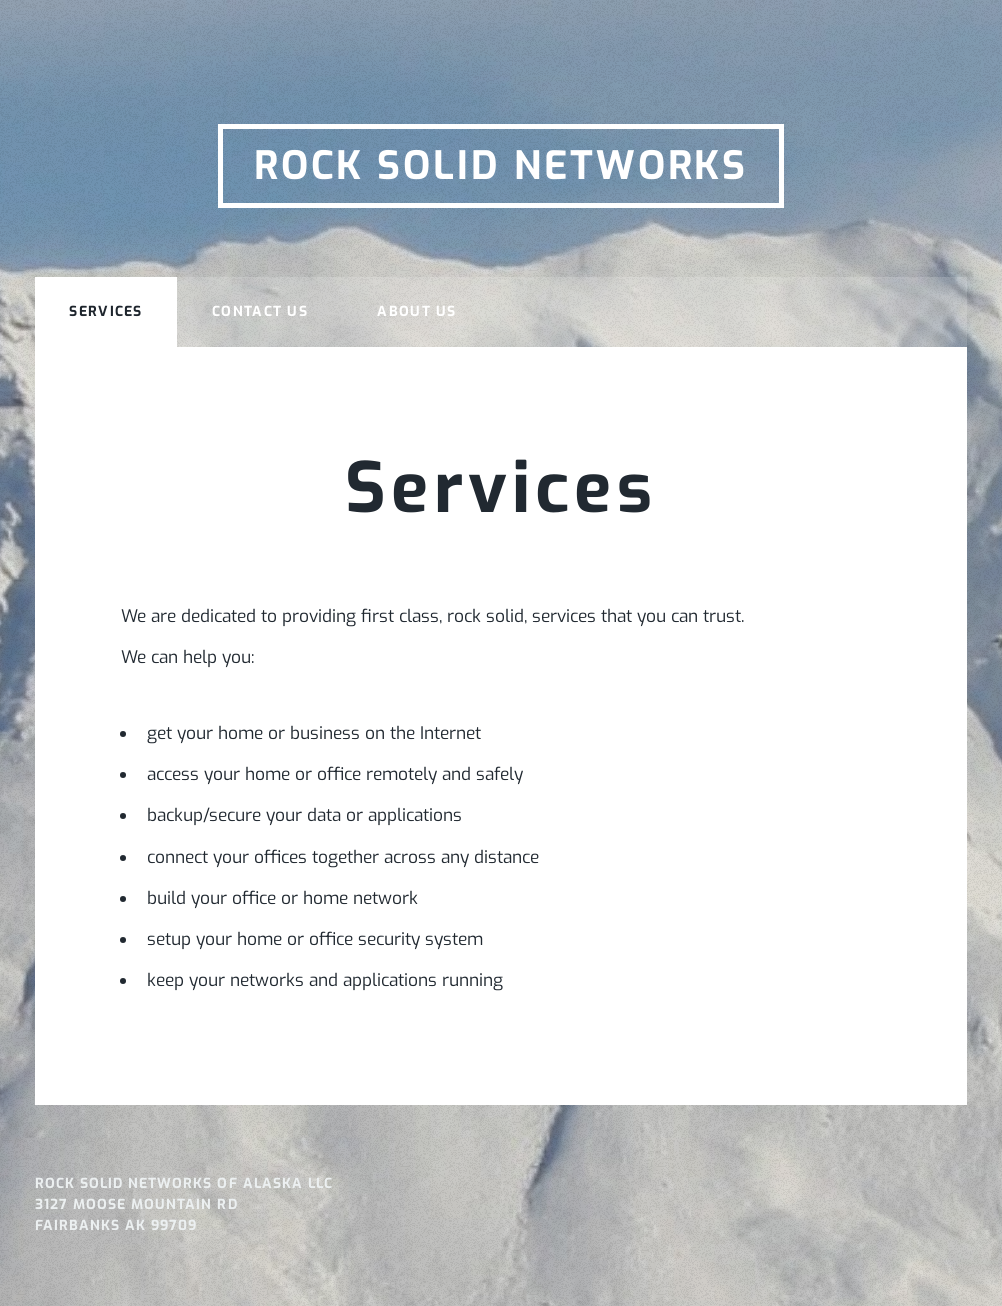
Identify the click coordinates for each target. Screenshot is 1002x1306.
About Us (416, 311)
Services (105, 311)
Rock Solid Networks (501, 166)
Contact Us (260, 311)
